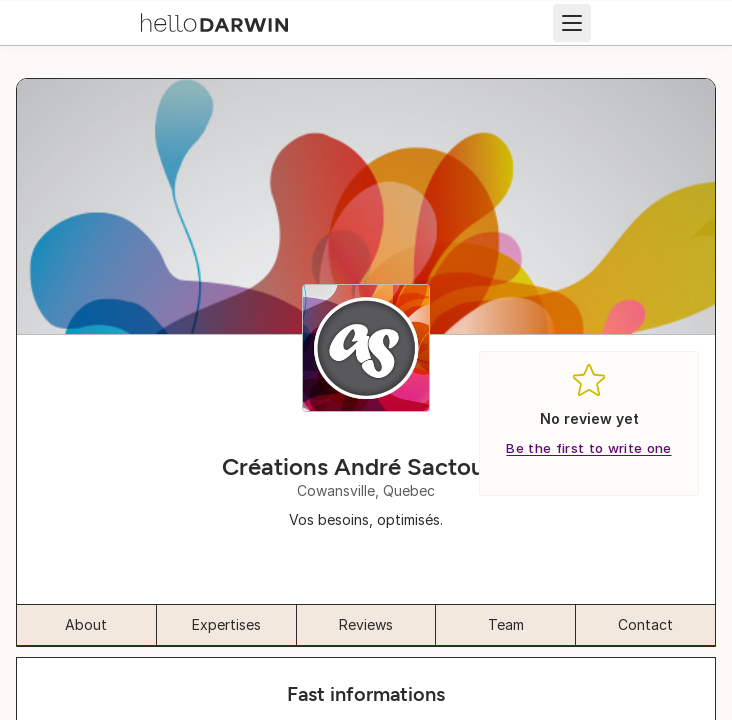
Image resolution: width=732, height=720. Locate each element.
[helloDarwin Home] (214, 21)
